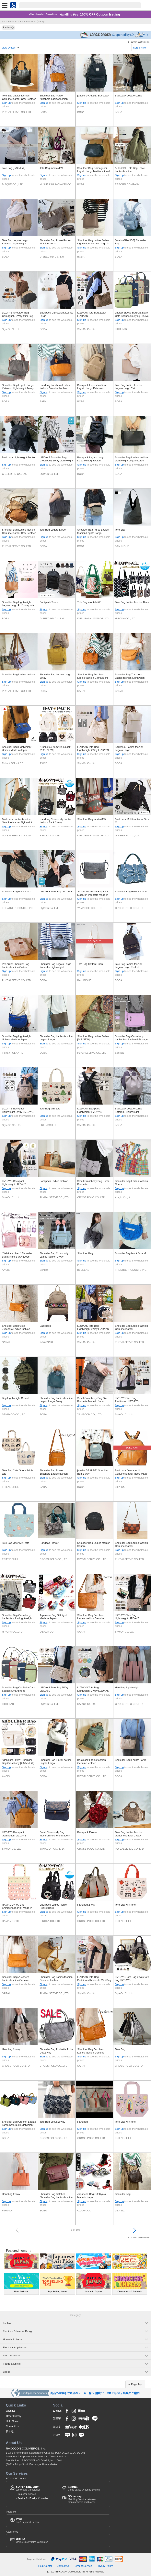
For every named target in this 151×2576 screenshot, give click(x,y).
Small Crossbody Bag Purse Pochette (93, 1183)
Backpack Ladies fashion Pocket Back (54, 1906)
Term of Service (83, 2565)
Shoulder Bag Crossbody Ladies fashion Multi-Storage (131, 1038)
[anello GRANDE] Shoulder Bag (130, 242)
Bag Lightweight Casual (15, 1398)
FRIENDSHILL (48, 1125)
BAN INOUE (122, 546)
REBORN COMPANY (127, 184)
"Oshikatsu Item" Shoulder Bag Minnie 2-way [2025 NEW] (17, 1255)
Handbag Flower (49, 1542)
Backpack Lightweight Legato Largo (56, 314)
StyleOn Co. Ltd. (11, 329)
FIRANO (7, 2210)
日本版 (10, 2431)
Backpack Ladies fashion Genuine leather (91, 1761)
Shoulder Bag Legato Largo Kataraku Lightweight (55, 966)
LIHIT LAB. (121, 329)
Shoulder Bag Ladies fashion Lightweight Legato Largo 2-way (93, 242)
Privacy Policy (105, 2565)
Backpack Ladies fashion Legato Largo (129, 748)
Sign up (6, 102)
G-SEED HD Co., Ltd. (52, 256)
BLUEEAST (84, 1269)
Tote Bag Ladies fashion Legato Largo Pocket (129, 966)
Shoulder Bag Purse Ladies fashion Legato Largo (93, 531)
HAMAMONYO (10, 1921)
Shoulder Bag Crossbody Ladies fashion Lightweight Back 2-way (17, 1617)
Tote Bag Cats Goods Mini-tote (17, 1472)
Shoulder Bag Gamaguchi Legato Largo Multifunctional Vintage (93, 170)
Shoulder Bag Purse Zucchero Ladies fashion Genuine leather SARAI (54, 97)
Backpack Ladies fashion (54, 1181)
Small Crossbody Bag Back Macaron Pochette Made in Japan (93, 893)
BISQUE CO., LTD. (13, 184)
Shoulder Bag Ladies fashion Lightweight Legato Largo (131, 459)
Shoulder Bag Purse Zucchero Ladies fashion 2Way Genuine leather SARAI (57, 1472)
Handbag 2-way (86, 1904)
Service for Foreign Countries (32, 2498)
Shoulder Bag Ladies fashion (18, 674)
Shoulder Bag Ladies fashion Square (93, 1544)
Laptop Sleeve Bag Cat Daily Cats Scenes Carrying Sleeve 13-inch (132, 314)
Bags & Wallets (28, 21)
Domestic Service (26, 2494)
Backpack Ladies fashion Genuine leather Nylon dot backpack (17, 821)
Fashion (12, 21)
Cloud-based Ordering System (83, 2488)
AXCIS (43, 763)
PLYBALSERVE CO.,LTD (16, 112)
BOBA (80, 112)
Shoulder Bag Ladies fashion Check (131, 1183)
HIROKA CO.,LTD (125, 618)
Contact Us (12, 2426)
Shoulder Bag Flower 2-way (131, 891)
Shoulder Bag (85, 1253)
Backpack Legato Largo (128, 95)
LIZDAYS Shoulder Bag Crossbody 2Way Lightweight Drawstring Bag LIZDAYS (56, 459)
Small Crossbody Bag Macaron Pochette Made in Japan (55, 1834)
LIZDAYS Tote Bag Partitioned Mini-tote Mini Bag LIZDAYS (94, 1979)
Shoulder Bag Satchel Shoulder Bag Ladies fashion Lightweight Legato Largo (56, 2196)
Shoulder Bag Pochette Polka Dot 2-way (56, 2051)
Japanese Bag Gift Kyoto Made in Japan (54, 1617)
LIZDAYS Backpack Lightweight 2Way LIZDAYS (17, 1110)
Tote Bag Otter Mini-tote (15, 1542)
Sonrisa (119, 1052)
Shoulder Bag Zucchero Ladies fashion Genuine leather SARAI (15, 1979)
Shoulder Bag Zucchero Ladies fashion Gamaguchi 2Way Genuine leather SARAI (94, 676)
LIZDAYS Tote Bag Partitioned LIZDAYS (127, 1400)
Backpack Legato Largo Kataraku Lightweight (90, 459)
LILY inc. (120, 1486)
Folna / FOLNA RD (12, 763)
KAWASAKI (46, 1342)
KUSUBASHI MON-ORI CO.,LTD (57, 184)
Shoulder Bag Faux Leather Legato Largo (55, 1761)
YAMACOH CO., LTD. (89, 908)
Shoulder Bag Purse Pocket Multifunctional (55, 242)
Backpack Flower (87, 1832)
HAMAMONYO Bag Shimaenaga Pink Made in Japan (17, 1906)
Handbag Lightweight (127, 1687)
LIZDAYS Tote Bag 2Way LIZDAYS (91, 314)
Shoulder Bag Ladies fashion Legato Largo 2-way (56, 1400)
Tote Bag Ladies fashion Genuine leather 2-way (129, 1834)
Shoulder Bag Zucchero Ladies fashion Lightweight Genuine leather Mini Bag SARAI (130, 676)
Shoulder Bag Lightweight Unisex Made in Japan (16, 748)
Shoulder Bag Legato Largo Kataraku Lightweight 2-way (18, 387)
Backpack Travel (49, 602)
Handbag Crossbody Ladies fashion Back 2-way (56, 821)
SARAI (43, 112)
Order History (13, 2416)
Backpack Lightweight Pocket (19, 457)
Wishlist (10, 2410)
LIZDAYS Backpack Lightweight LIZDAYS (89, 1110)
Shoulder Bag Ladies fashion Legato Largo (56, 1038)
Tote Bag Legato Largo (53, 529)
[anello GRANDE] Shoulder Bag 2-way (92, 1472)
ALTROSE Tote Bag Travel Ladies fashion (130, 170)
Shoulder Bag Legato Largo (130, 1759)
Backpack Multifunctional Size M (132, 821)
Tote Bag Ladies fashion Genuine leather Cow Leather (19, 97)
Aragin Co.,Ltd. (123, 1197)
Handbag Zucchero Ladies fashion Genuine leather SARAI (55, 387)
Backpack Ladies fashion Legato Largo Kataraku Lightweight (91, 387)
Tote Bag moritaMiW (51, 168)
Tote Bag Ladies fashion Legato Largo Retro (129, 387)
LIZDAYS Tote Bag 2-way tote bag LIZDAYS (132, 1979)
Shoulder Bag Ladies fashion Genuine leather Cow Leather (19, 531)
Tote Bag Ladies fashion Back (132, 602)
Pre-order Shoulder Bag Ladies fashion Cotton (15, 966)
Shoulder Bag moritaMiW (91, 819)
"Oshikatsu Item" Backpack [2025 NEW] (55, 748)
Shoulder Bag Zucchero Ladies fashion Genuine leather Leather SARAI (90, 1617)
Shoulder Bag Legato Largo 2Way (55, 676)
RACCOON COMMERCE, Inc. (26, 2448)
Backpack (45, 1325)
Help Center (13, 2421)
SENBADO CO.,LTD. (14, 1414)
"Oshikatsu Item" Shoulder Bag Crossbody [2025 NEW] (18, 1761)
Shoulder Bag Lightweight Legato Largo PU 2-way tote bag (18, 604)
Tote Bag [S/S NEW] (13, 168)
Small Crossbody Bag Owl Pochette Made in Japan (92, 1400)
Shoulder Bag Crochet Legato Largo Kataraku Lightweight (19, 2123)
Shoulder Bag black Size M (130, 1253)
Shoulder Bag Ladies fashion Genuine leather (131, 1327)
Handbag (82, 2121)
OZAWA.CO (46, 1631)
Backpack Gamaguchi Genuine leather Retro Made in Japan (131, 1472)
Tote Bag (120, 529)
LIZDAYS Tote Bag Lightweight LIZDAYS (127, 1617)
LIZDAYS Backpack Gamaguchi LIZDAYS (14, 1834)
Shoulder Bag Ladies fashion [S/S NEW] (93, 1038)
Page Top (136, 2384)
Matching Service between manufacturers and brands (87, 2499)
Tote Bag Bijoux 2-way (52, 2121)
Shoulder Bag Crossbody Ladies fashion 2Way (54, 1255)
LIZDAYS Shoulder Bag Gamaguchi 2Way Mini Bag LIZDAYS (17, 314)
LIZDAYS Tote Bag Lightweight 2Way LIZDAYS (93, 748)
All (3, 21)
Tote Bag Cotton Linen (90, 964)
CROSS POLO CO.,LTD (129, 908)
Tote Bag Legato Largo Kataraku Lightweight (15, 242)
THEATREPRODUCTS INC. (18, 908)
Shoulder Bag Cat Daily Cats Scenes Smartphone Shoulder (18, 1689)
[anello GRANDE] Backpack (93, 95)
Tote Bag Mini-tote (50, 1108)
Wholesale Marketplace (28, 2488)
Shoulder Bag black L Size (17, 891)
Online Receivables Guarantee (32, 2540)
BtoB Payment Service (28, 2520)
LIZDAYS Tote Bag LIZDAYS (56, 891)
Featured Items (16, 2250)
